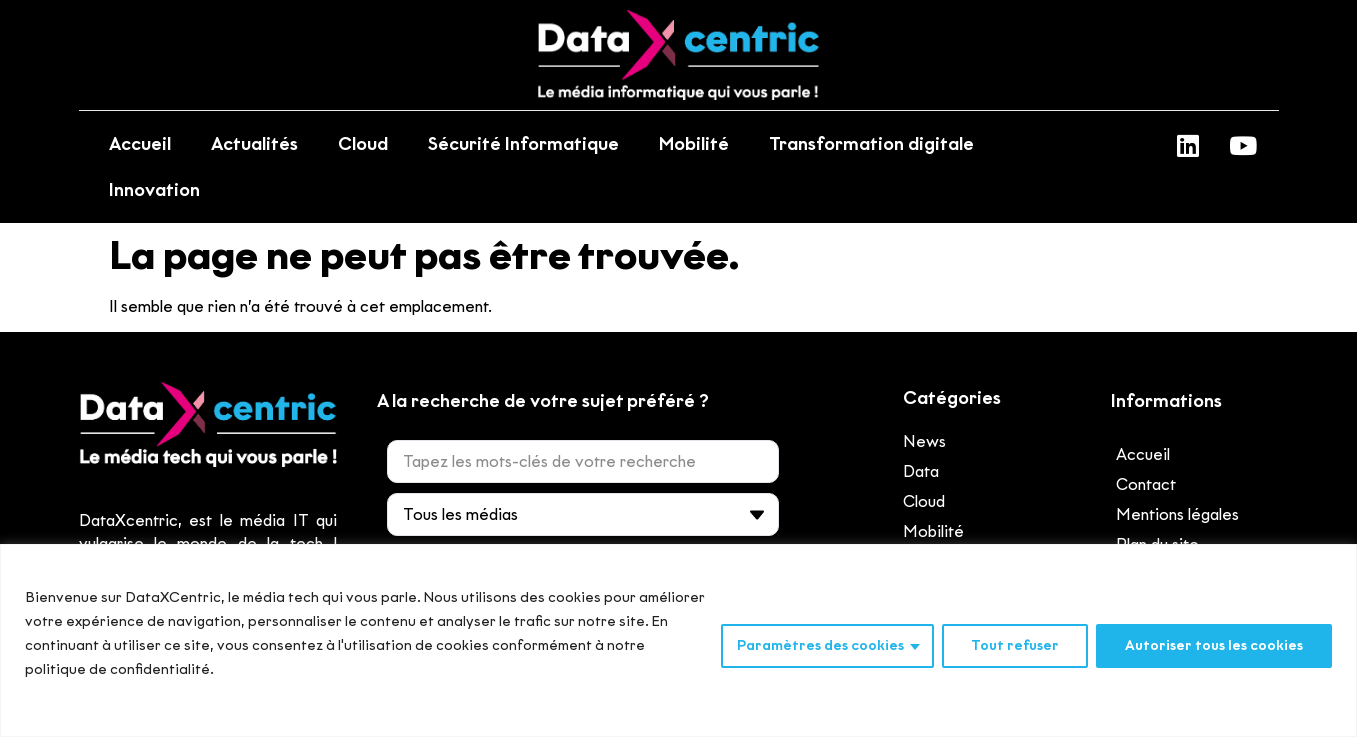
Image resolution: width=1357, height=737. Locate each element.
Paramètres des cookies (820, 645)
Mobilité (694, 144)
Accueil (140, 144)
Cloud (363, 144)
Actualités (254, 144)
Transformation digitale (871, 144)
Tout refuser (1015, 645)
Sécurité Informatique (523, 144)
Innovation (154, 190)
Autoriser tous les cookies (1214, 645)
